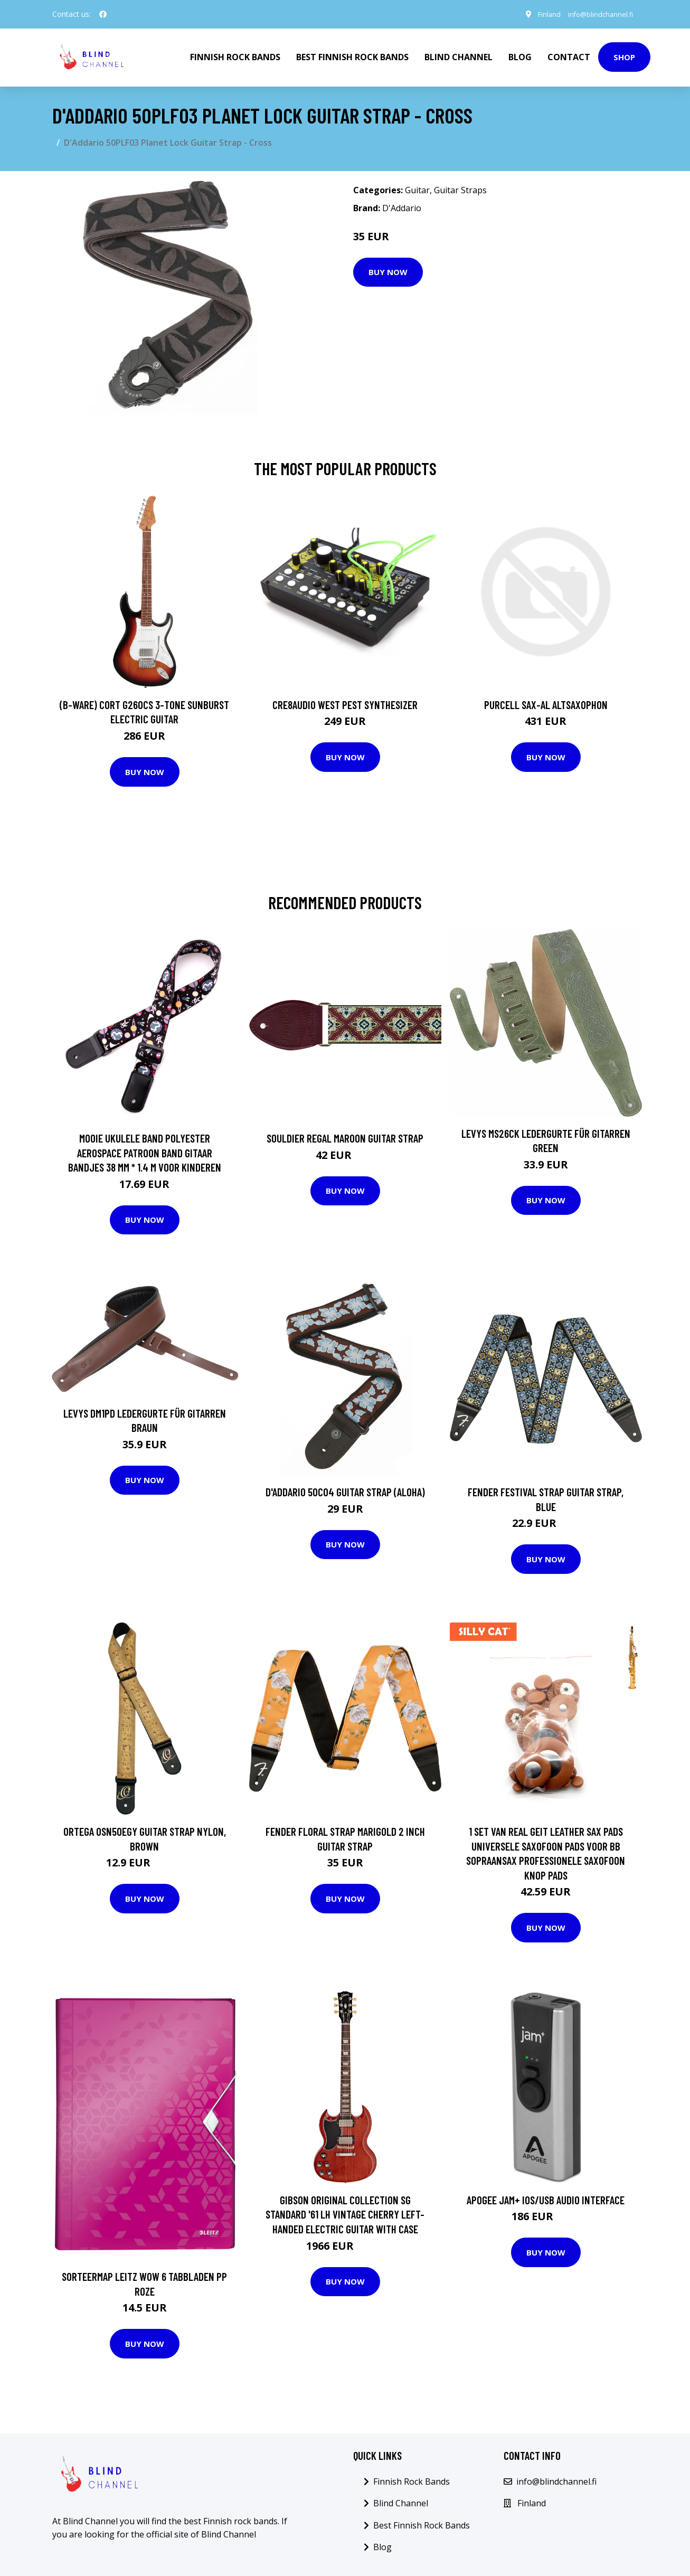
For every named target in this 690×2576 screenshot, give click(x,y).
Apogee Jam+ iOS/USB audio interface (546, 2197)
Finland (539, 14)
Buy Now (388, 270)
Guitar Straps (460, 188)
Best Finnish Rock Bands (352, 56)
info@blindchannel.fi (596, 14)
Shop (624, 56)
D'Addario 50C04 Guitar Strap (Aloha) (345, 1489)
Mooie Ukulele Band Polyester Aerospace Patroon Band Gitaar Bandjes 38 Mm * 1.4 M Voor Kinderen (144, 1150)
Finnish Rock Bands (235, 56)
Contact (568, 56)
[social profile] (103, 14)
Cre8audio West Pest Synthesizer (345, 702)
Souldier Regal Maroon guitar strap (345, 1136)
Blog (520, 56)
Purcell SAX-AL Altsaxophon (546, 702)
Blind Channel (458, 56)
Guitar (417, 188)
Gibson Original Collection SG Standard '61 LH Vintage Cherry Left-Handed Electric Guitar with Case (345, 2212)
